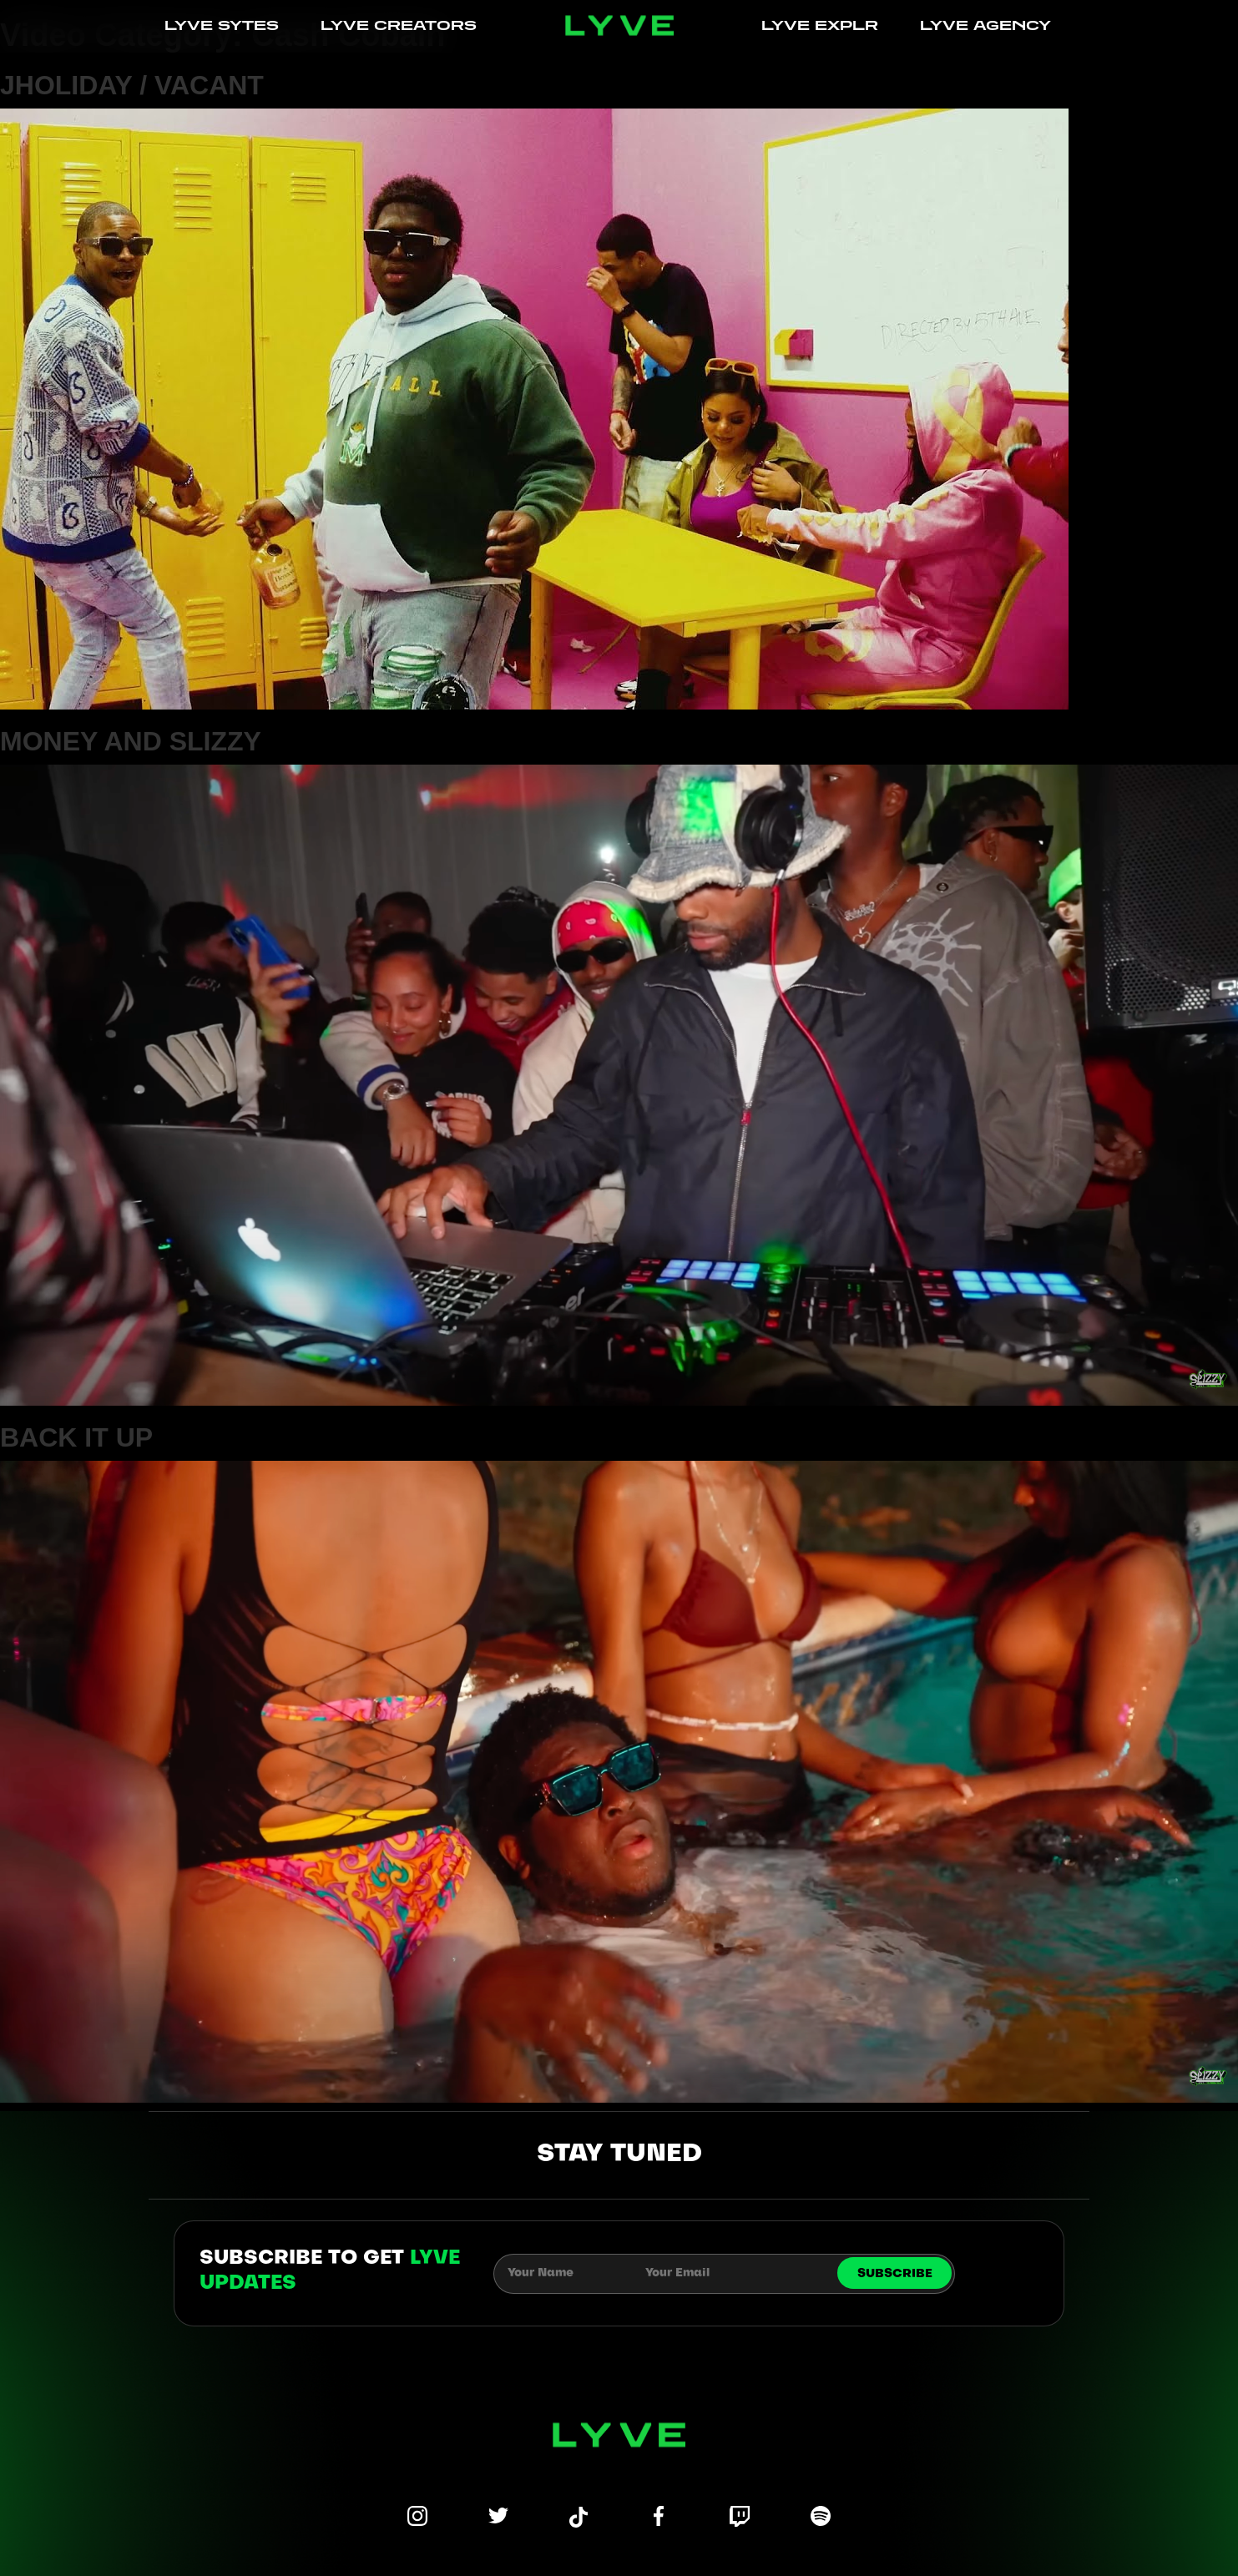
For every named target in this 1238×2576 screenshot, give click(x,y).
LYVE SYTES (221, 25)
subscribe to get (330, 2271)
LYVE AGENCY (985, 25)
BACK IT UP (76, 1437)
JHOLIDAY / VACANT (132, 85)
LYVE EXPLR (819, 25)
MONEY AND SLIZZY (130, 741)
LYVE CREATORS (399, 25)
